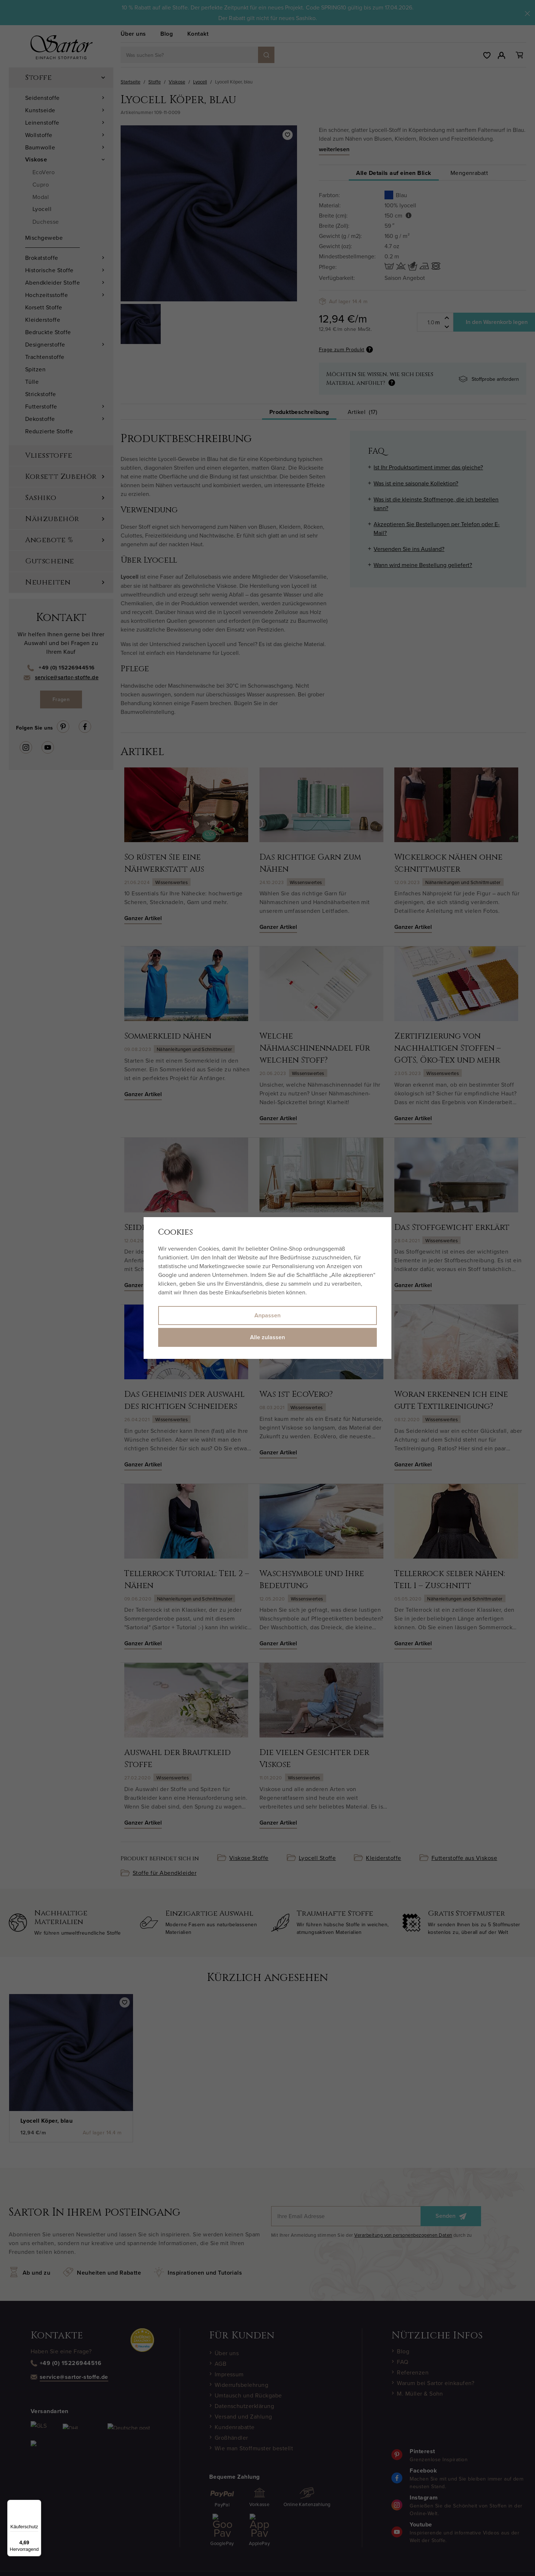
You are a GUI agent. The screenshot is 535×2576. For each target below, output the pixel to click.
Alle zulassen (267, 1337)
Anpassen (267, 1315)
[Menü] (36, 2504)
